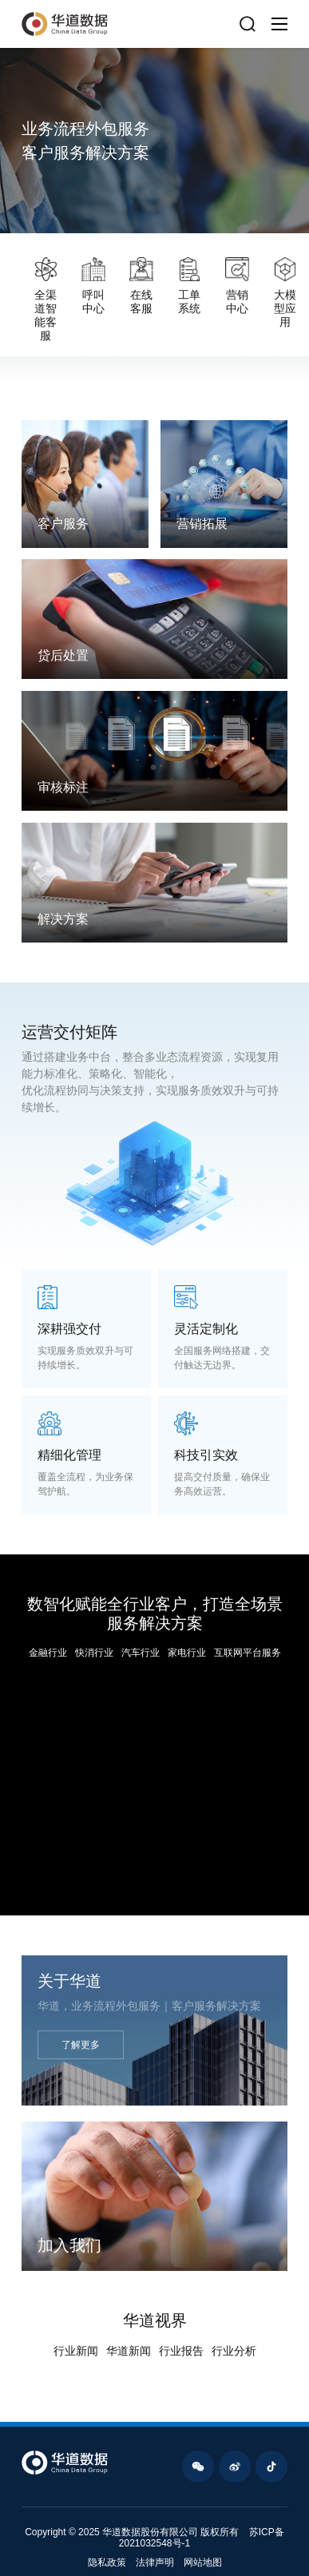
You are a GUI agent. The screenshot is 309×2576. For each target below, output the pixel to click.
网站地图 (203, 2562)
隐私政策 (107, 2562)
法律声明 (155, 2562)
